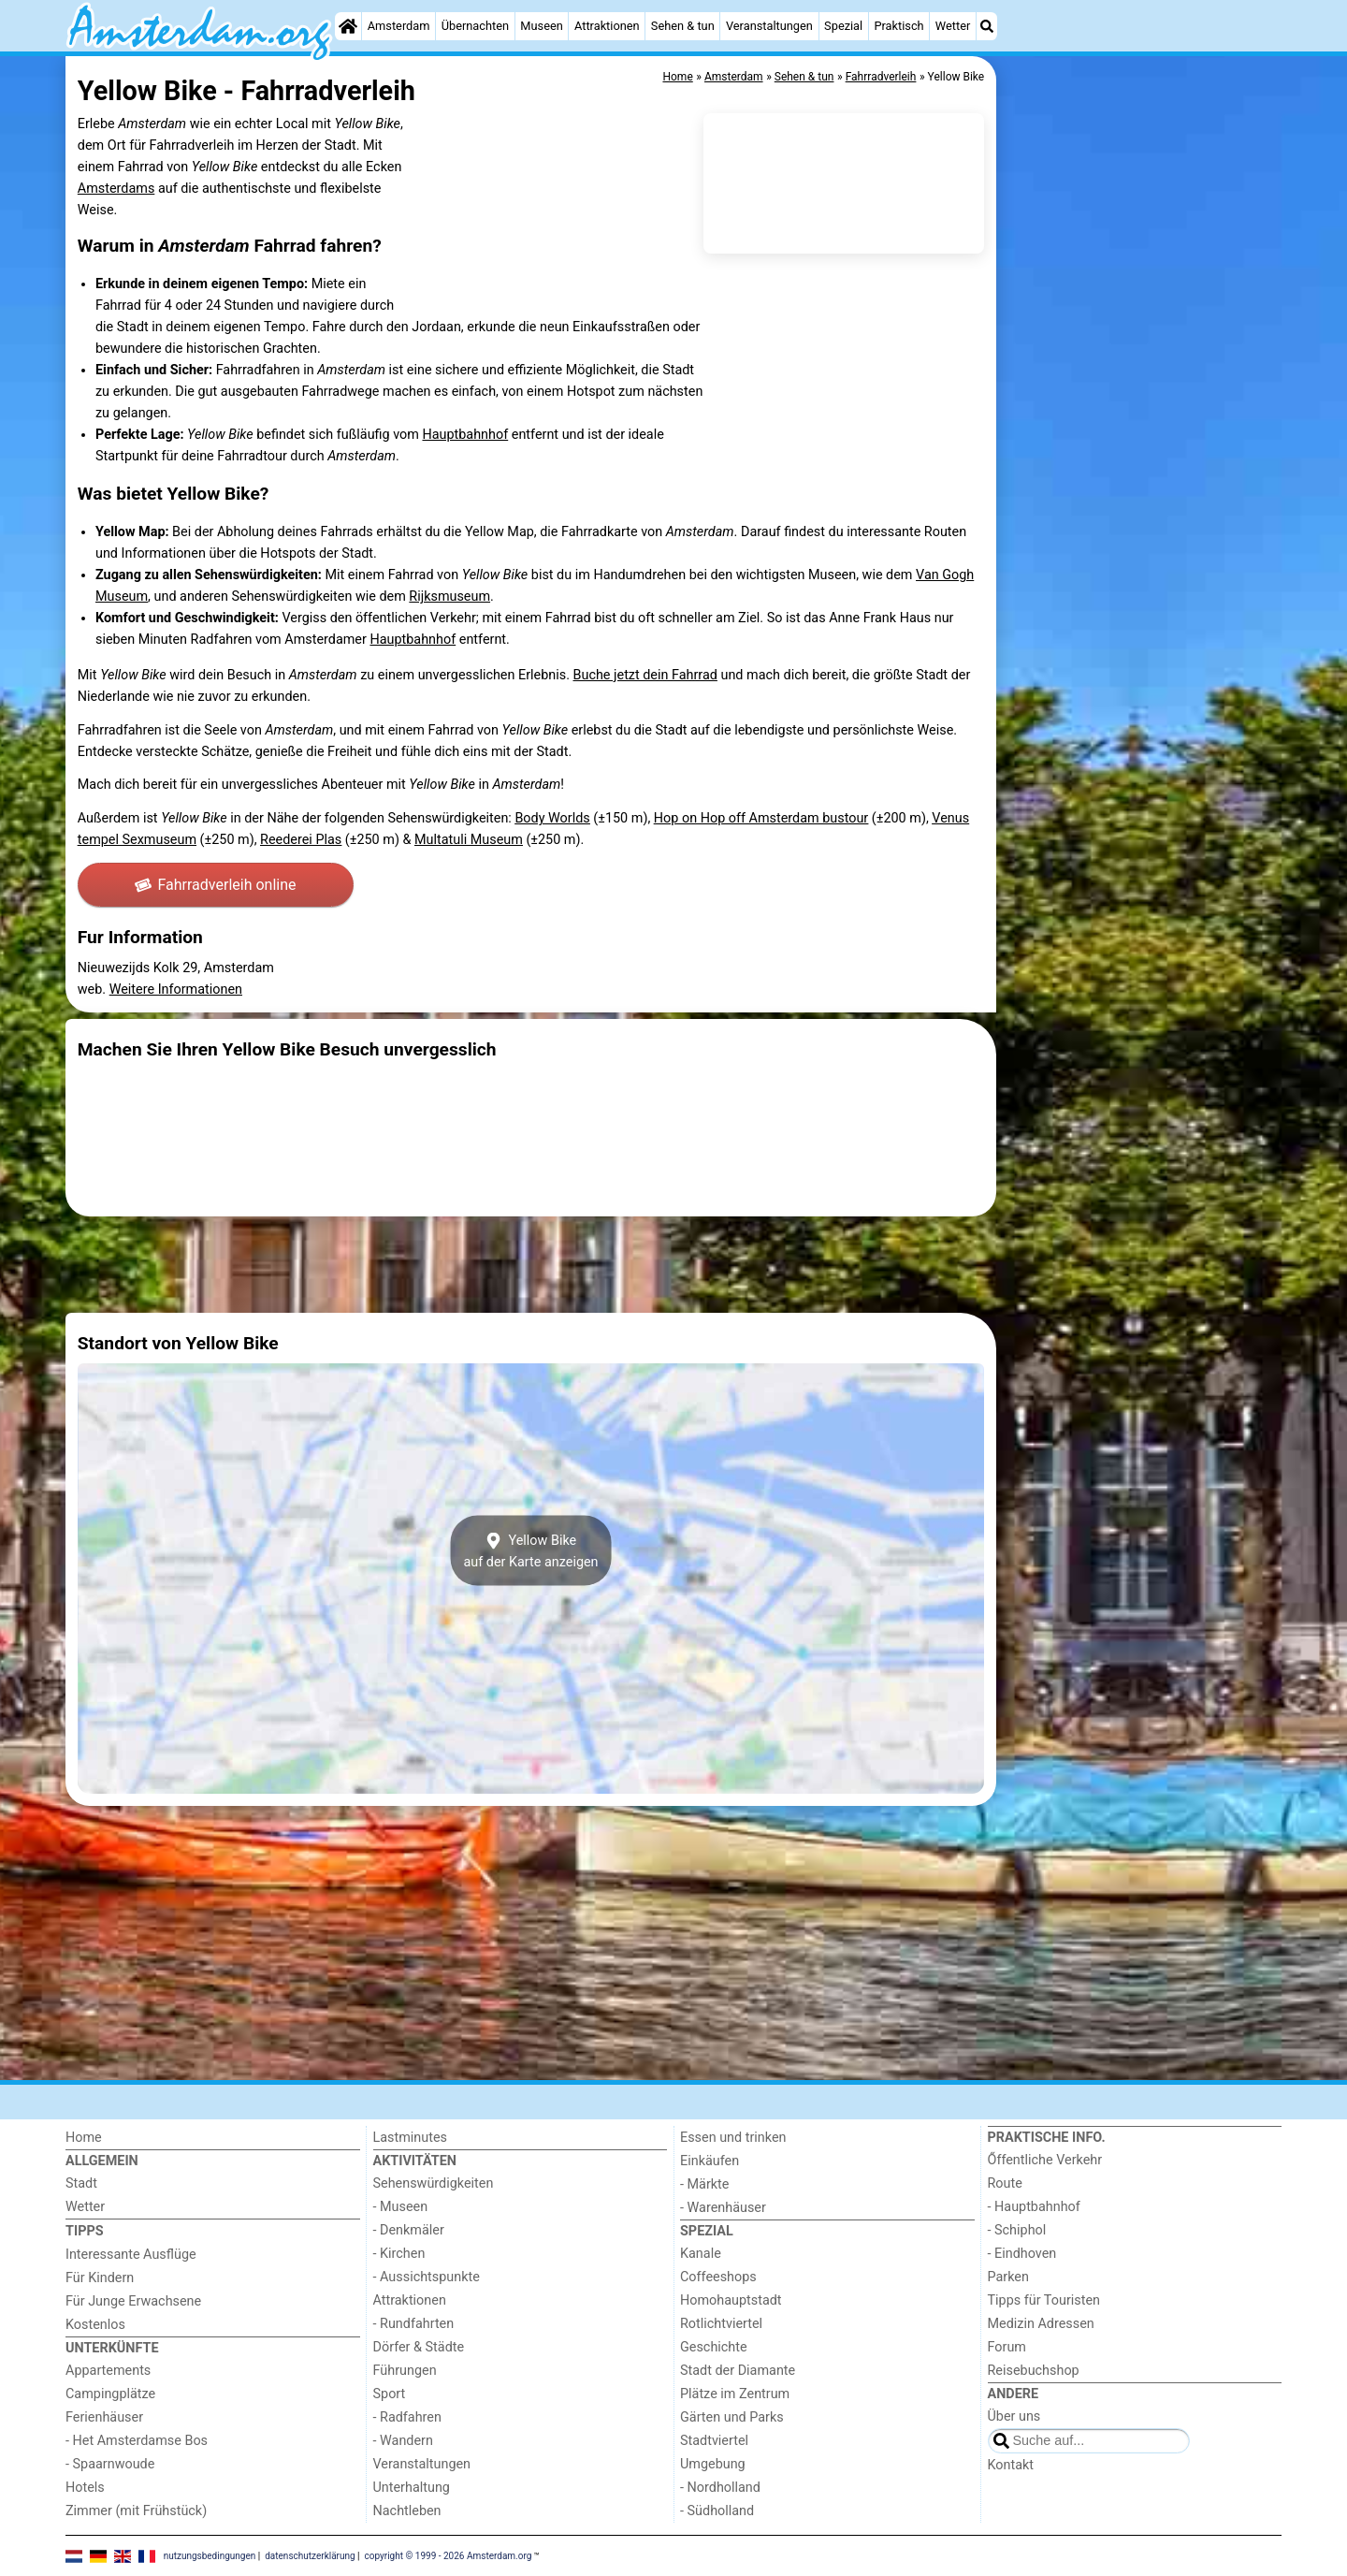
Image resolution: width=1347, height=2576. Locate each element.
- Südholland (717, 2511)
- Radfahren (407, 2417)
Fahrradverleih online (215, 885)
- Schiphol (1017, 2230)
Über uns (1014, 2416)
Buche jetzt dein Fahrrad (645, 675)
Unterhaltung (411, 2488)
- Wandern (403, 2441)
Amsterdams (116, 188)
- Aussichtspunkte (426, 2277)
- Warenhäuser (723, 2208)
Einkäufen (709, 2161)
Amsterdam (399, 26)
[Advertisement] (1141, 486)
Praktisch (898, 26)
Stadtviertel (714, 2441)
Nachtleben (407, 2511)
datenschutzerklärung (310, 2555)
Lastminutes (410, 2138)
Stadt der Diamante (737, 2371)
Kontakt (1011, 2465)
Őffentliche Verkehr (1045, 2160)
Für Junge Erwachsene (133, 2301)
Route (1005, 2183)
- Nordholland (720, 2488)
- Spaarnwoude (109, 2464)
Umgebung (713, 2464)
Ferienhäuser (104, 2417)
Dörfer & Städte (419, 2347)
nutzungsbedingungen (210, 2555)
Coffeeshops (718, 2277)
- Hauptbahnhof (1034, 2207)
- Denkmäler (408, 2230)
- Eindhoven (1022, 2254)
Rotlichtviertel (721, 2324)
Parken (1008, 2277)
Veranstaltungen (769, 26)
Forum (1007, 2347)
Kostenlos (95, 2325)
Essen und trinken (733, 2138)
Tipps (84, 2231)
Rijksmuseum (449, 596)
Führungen (405, 2371)
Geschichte (713, 2347)
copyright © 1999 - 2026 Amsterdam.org (448, 2555)
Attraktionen (607, 26)
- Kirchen (399, 2254)
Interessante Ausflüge (130, 2255)
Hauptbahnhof (465, 435)
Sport (389, 2394)
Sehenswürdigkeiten (433, 2183)
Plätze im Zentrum (734, 2394)
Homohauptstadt (731, 2300)
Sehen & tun (683, 26)
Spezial (843, 26)
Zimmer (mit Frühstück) (136, 2511)
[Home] (348, 26)
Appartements (108, 2371)
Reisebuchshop (1033, 2371)
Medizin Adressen (1041, 2324)
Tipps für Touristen (1044, 2300)
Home (83, 2138)
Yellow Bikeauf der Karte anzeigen (530, 1550)
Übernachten (475, 26)
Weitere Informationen (175, 989)
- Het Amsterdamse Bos (136, 2441)
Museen (541, 26)
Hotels (85, 2488)
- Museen (400, 2207)
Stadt (81, 2183)
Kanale (700, 2254)
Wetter (952, 26)
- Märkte (704, 2184)
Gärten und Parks (732, 2417)
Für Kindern (99, 2278)
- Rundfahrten (414, 2324)
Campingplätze (110, 2394)
